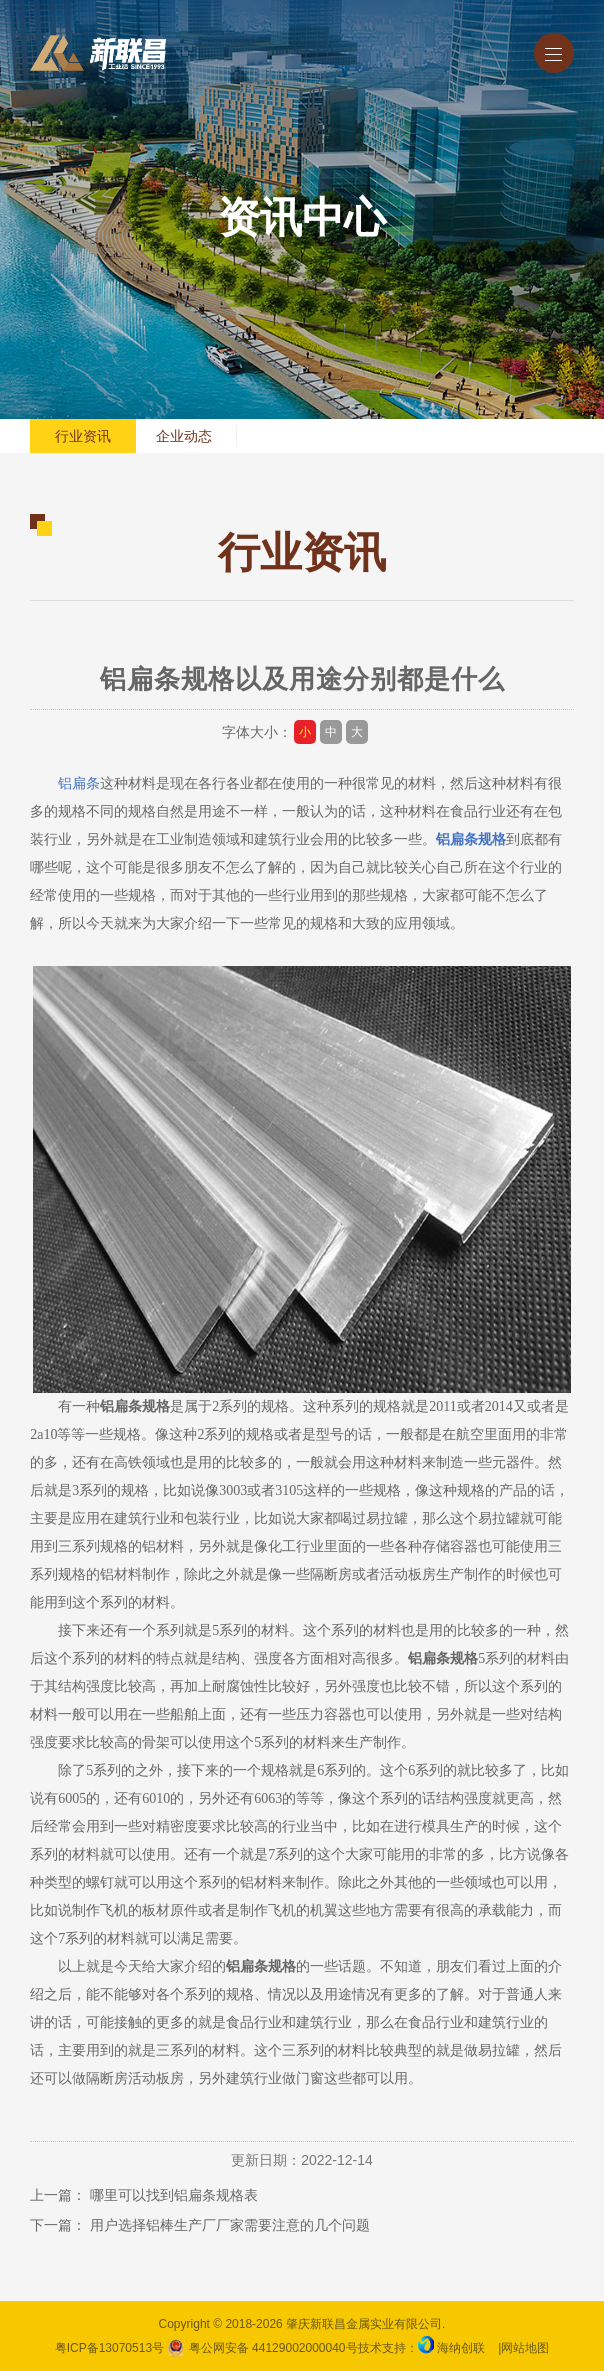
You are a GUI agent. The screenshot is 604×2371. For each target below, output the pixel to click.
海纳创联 (461, 2348)
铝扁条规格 (471, 839)
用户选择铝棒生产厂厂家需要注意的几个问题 (230, 2225)
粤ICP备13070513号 (109, 2348)
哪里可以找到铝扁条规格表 (174, 2195)
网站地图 (525, 2348)
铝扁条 (79, 783)
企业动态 (184, 436)
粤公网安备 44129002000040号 (262, 2348)
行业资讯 (83, 436)
